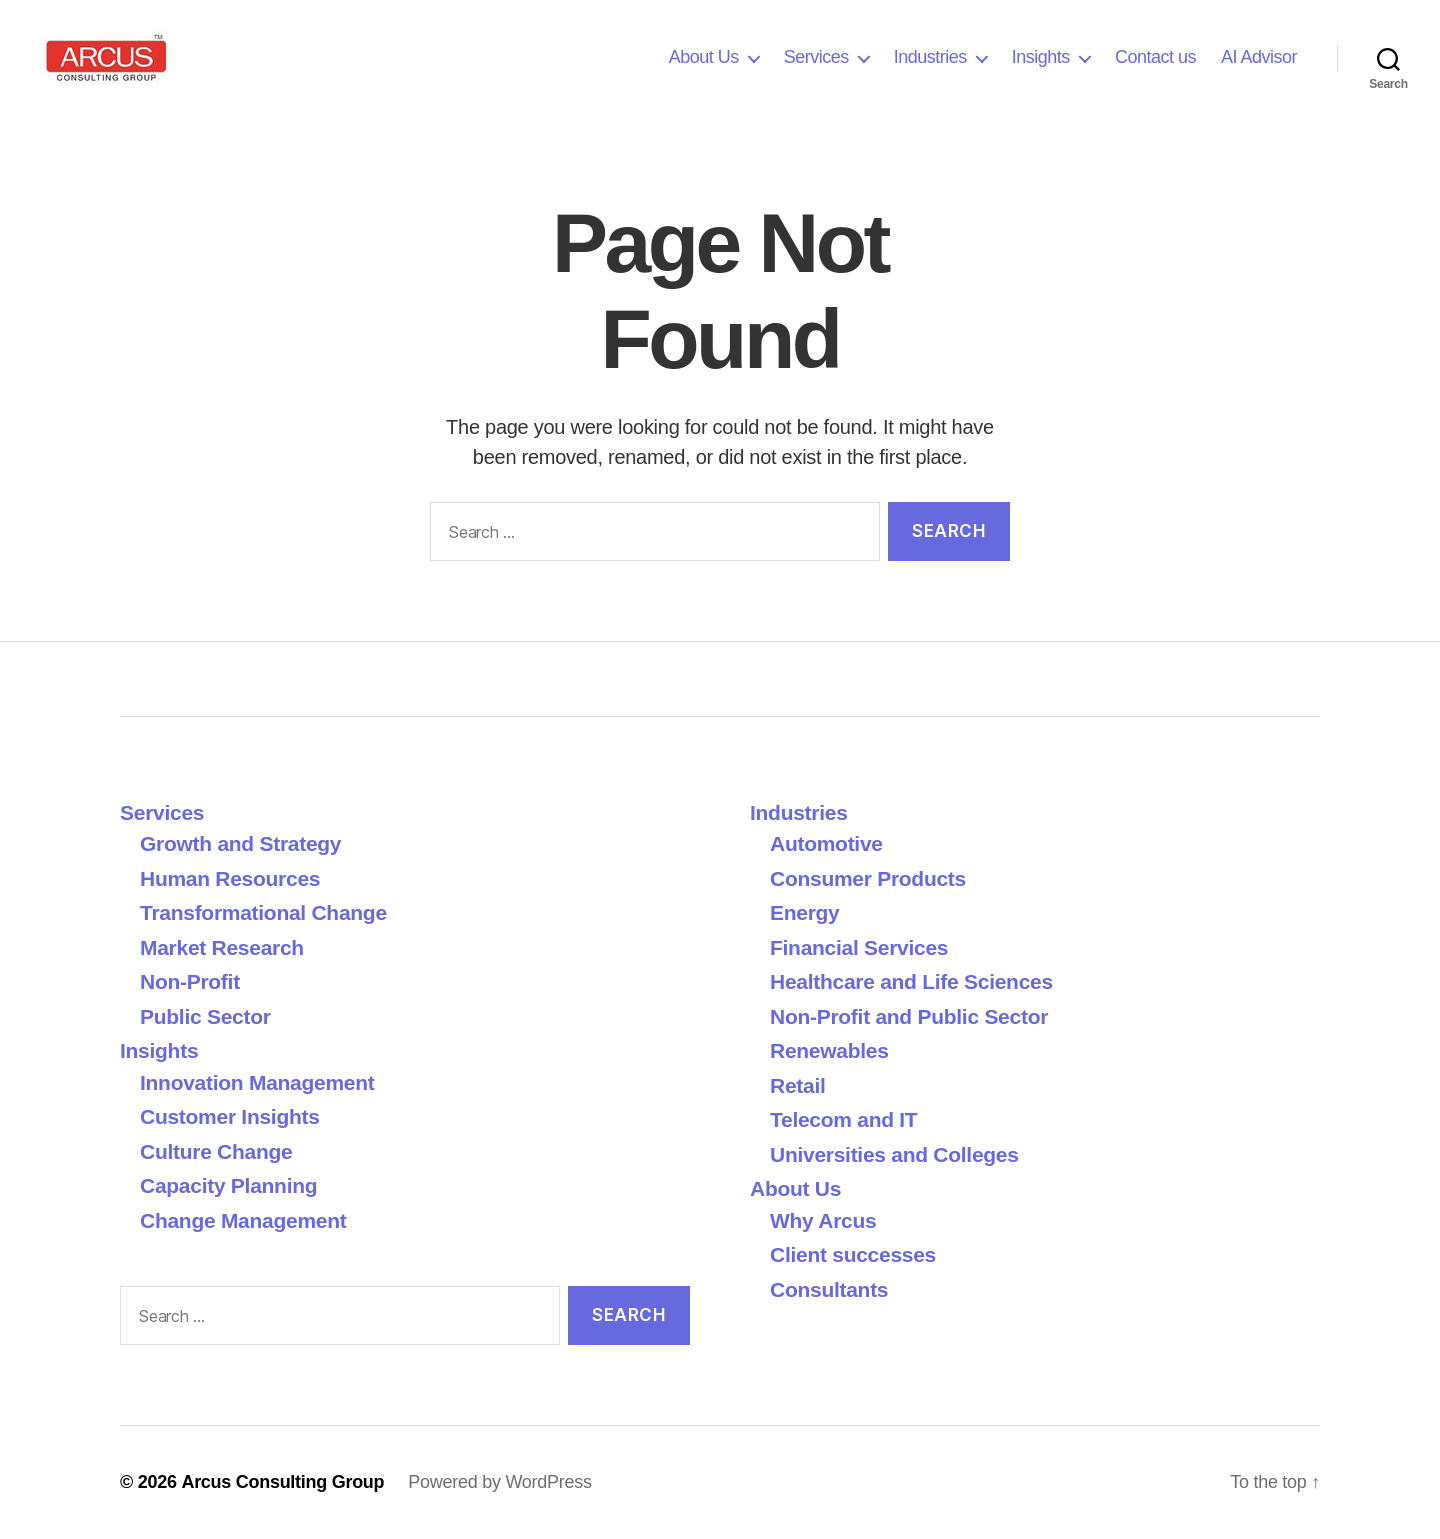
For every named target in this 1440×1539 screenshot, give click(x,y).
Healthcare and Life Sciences (911, 981)
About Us (704, 57)
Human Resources (230, 878)
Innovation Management (257, 1082)
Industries (930, 57)
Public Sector (205, 1016)
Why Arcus (823, 1220)
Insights (1041, 57)
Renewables (829, 1050)
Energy (805, 912)
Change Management (243, 1220)
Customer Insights (235, 1116)
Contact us (1155, 57)
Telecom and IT (844, 1119)
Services (816, 57)
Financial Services (859, 947)
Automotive (826, 843)
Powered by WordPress (499, 1482)
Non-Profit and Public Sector (909, 1016)
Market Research (222, 947)
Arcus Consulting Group (282, 1482)
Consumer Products (868, 878)
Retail (798, 1085)
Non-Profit (190, 981)
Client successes (853, 1254)
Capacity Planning (228, 1185)
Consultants (829, 1289)
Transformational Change (263, 912)
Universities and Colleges (894, 1154)
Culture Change (216, 1151)
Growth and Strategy (240, 843)
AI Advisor (1259, 57)
